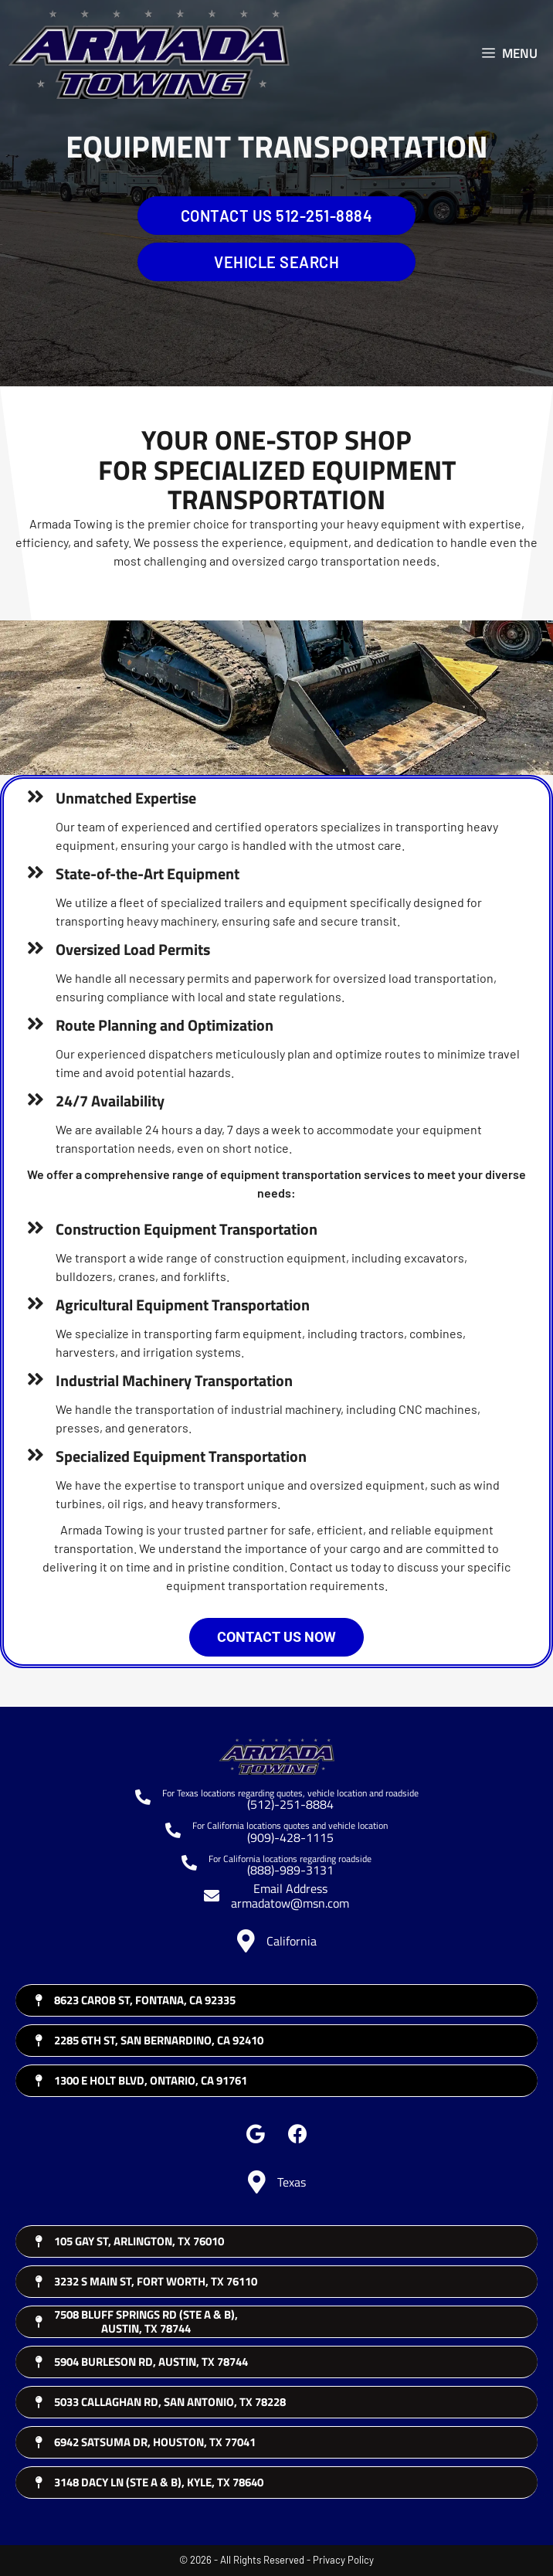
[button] (255, 2133)
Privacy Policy (343, 2560)
